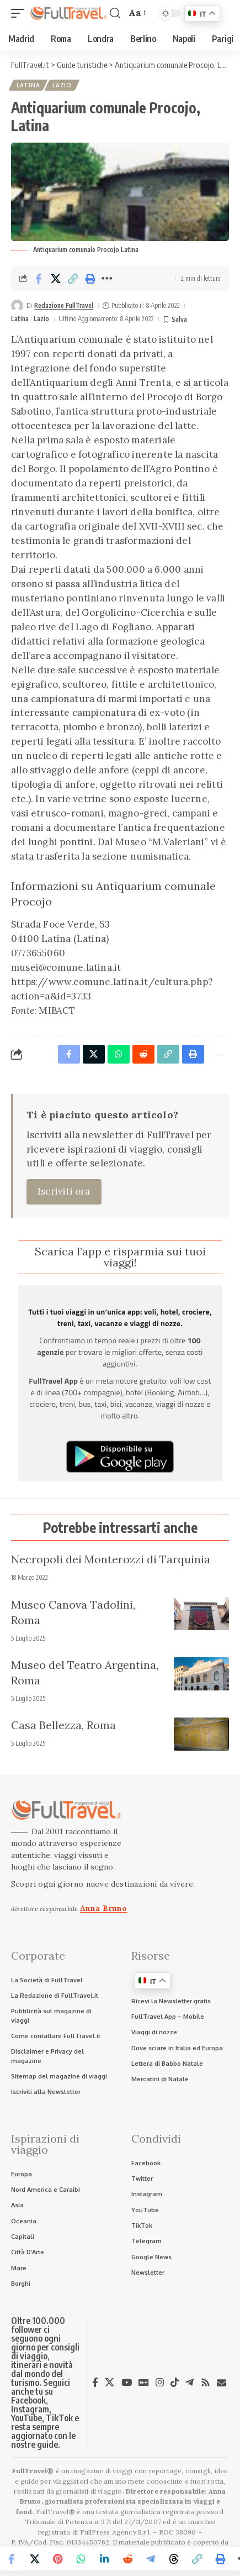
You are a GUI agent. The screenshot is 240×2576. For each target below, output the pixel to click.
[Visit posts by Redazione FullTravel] (17, 306)
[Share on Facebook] (38, 278)
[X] (109, 2382)
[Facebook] (95, 2382)
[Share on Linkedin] (104, 2558)
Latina (28, 85)
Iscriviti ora (64, 1191)
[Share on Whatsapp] (81, 2558)
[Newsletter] (221, 2382)
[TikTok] (175, 2382)
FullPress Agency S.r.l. (116, 2532)
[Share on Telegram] (150, 2558)
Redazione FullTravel (63, 305)
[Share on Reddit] (127, 2558)
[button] (20, 13)
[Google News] (144, 2382)
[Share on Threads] (173, 2558)
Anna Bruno (103, 1908)
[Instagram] (160, 2382)
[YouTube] (127, 2382)
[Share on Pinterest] (58, 2558)
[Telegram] (189, 2382)
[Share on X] (55, 278)
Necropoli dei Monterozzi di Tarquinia (110, 1559)
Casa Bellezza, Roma (63, 1725)
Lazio (62, 85)
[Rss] (205, 2382)
